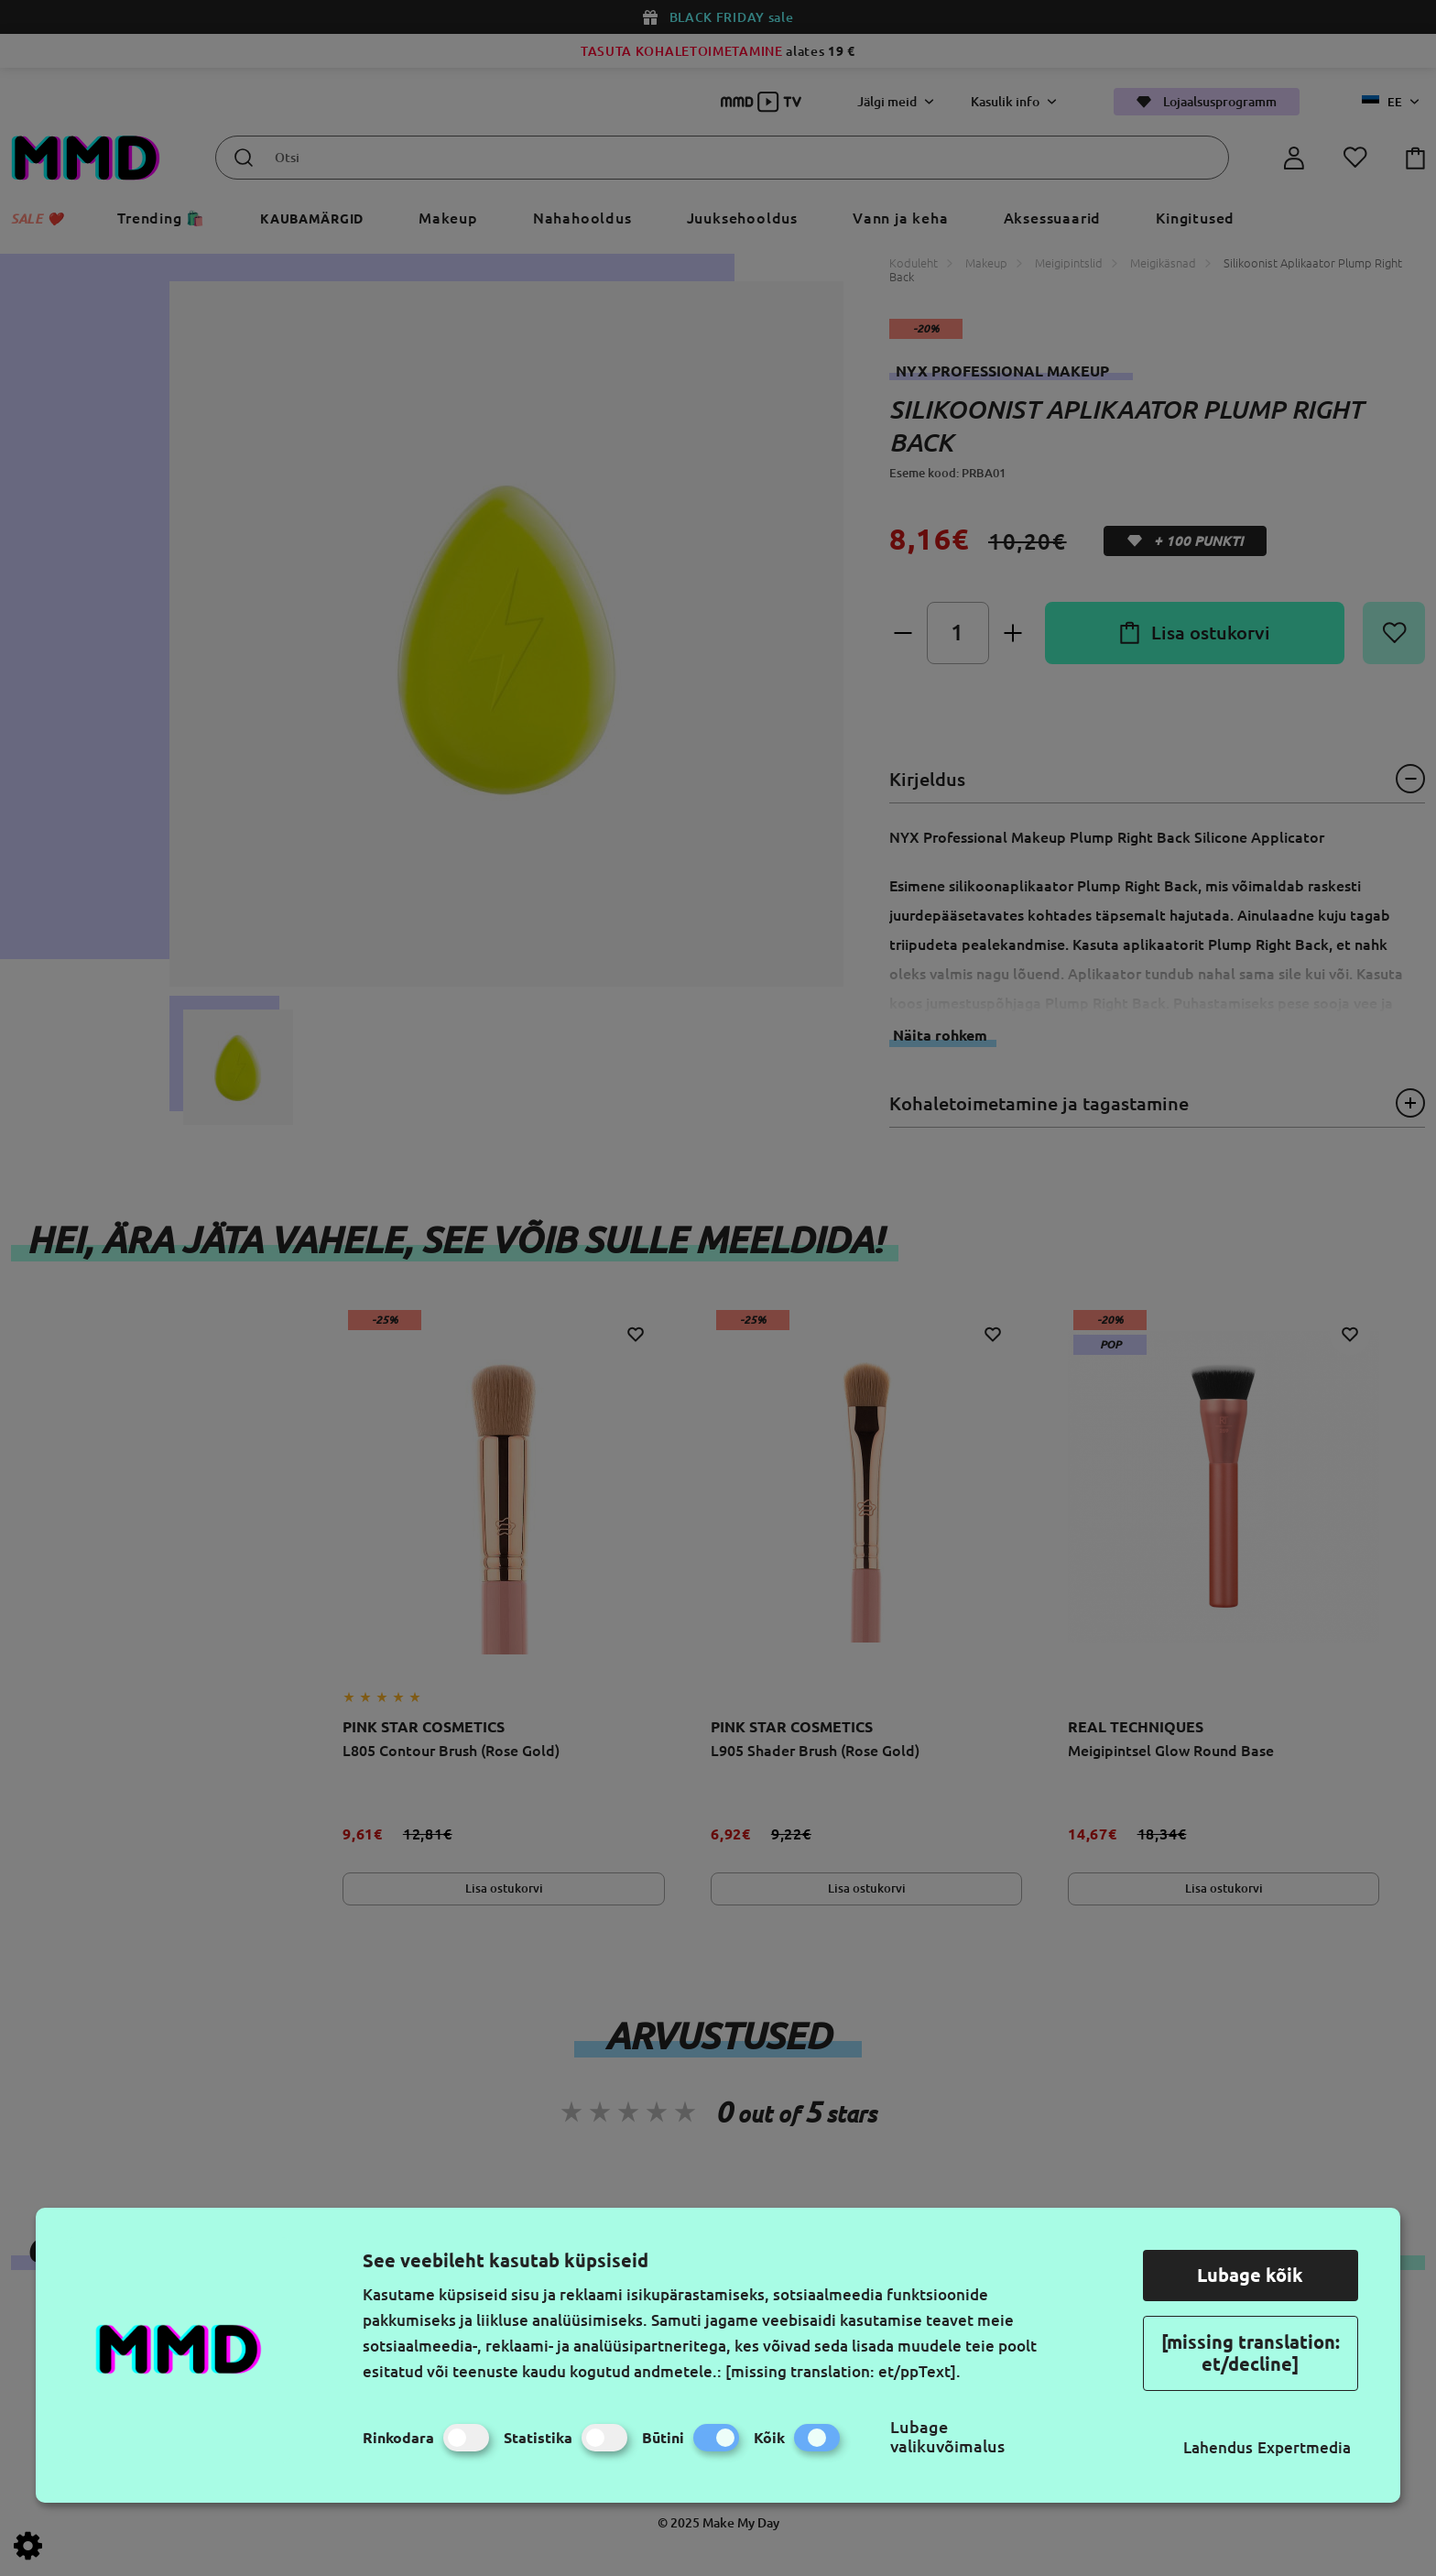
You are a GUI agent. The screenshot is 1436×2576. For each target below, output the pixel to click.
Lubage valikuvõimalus (947, 2436)
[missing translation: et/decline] (1250, 2352)
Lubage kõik (1250, 2275)
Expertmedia (1304, 2447)
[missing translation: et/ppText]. (843, 2371)
